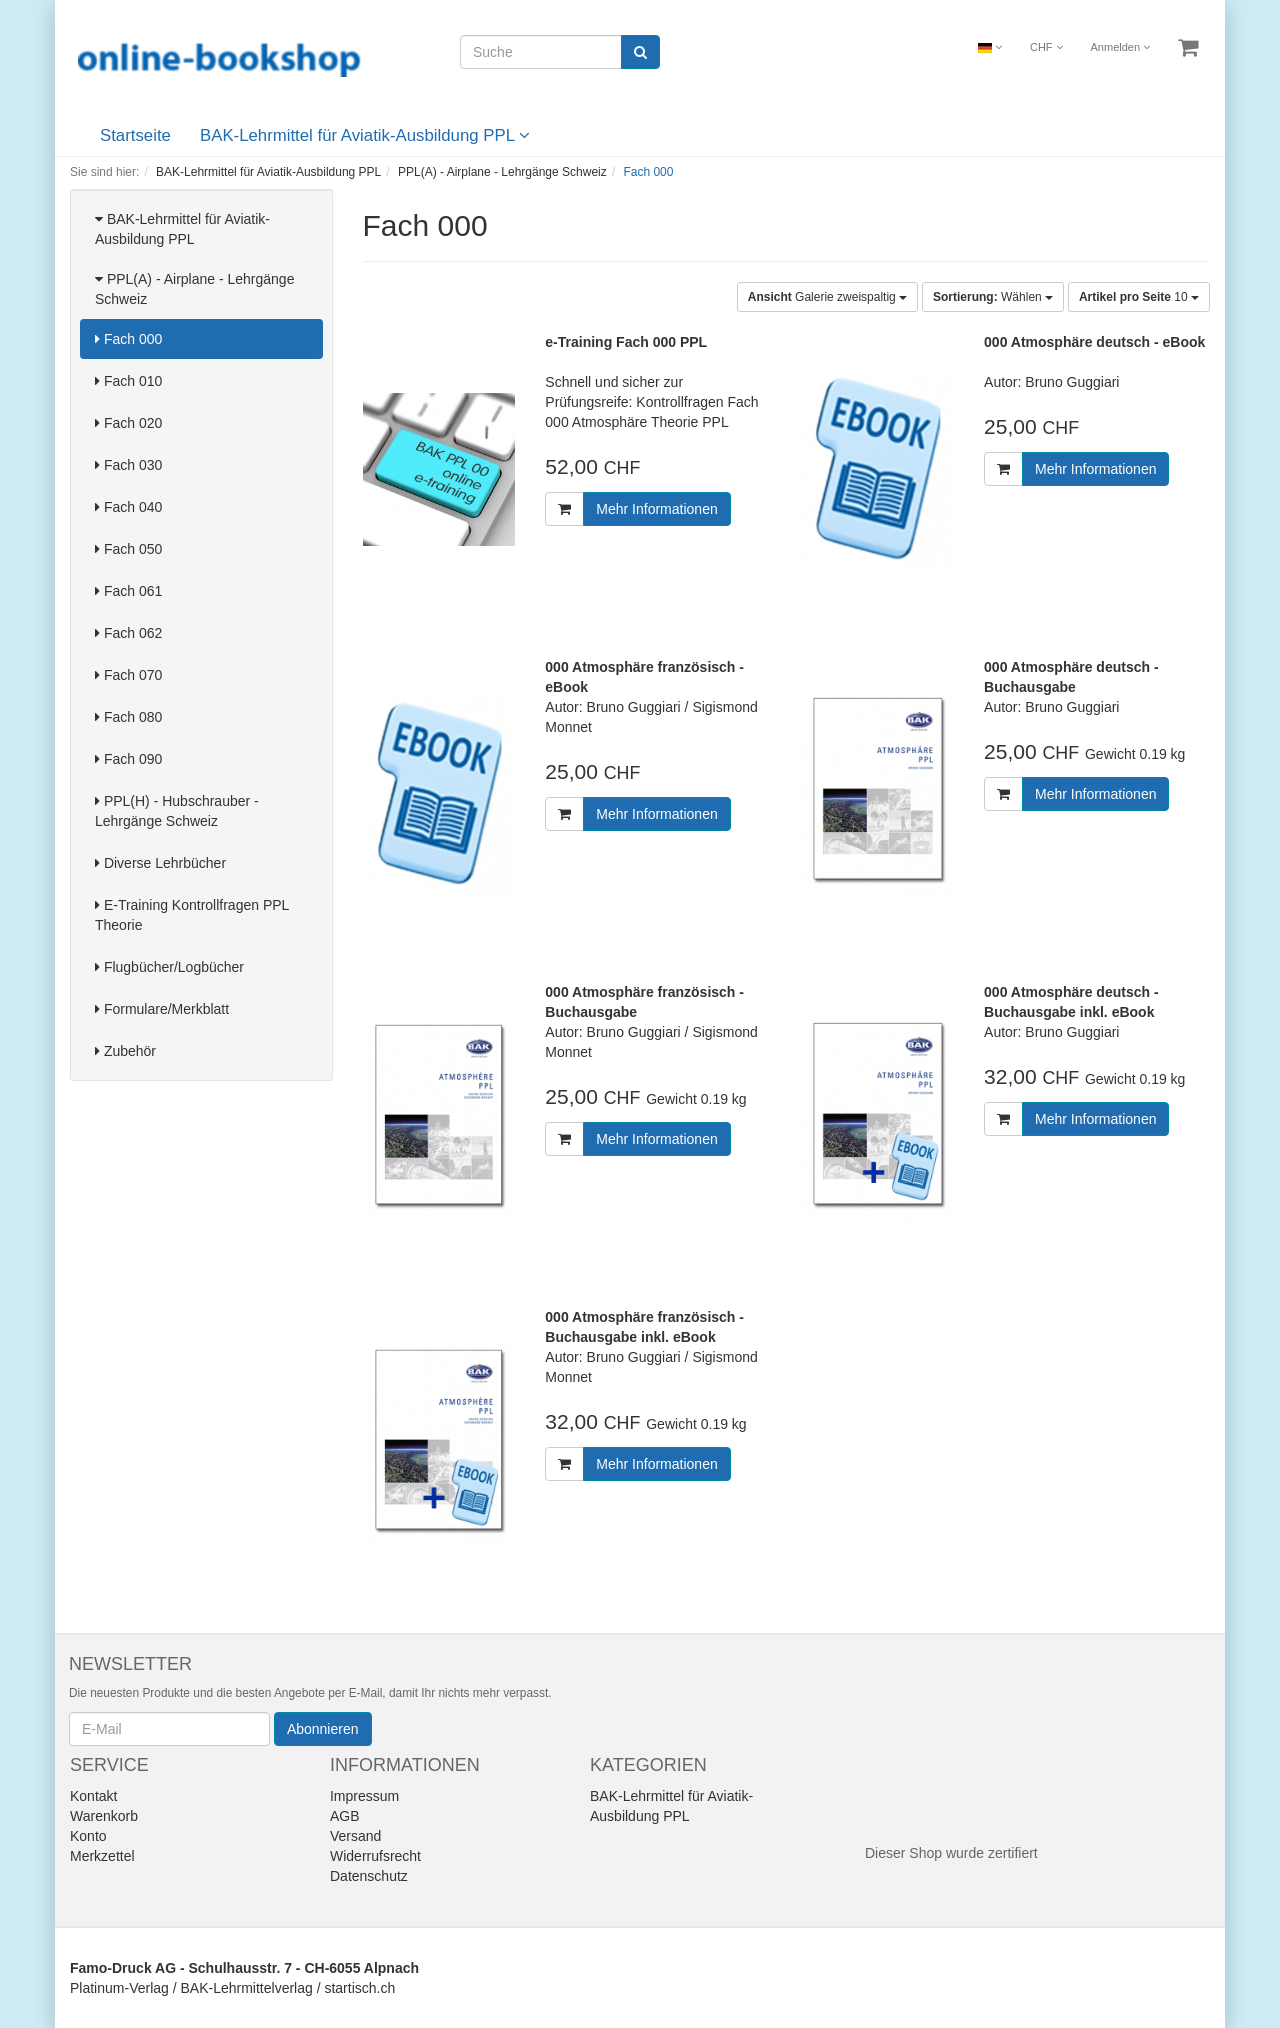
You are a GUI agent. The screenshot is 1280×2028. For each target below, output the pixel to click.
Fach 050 (128, 549)
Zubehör (125, 1051)
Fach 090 (128, 759)
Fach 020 (128, 423)
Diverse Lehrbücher (160, 863)
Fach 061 (128, 591)
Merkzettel (102, 1856)
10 (1139, 297)
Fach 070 (128, 675)
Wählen (993, 297)
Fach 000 (128, 339)
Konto (88, 1836)
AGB (345, 1816)
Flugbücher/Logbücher (169, 967)
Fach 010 (128, 381)
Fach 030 (128, 465)
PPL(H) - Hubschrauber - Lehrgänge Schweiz (177, 811)
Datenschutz (369, 1876)
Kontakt (93, 1796)
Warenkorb (104, 1816)
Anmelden (1121, 47)
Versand (355, 1836)
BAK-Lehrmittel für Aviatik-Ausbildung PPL (365, 135)
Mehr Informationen (656, 509)
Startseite (135, 135)
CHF (1046, 47)
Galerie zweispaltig (827, 297)
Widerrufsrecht (375, 1856)
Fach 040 (128, 507)
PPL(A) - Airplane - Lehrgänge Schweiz (194, 289)
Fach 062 (128, 633)
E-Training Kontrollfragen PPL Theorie (192, 915)
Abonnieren (323, 1729)
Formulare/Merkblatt (162, 1009)
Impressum (364, 1796)
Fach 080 (128, 717)
